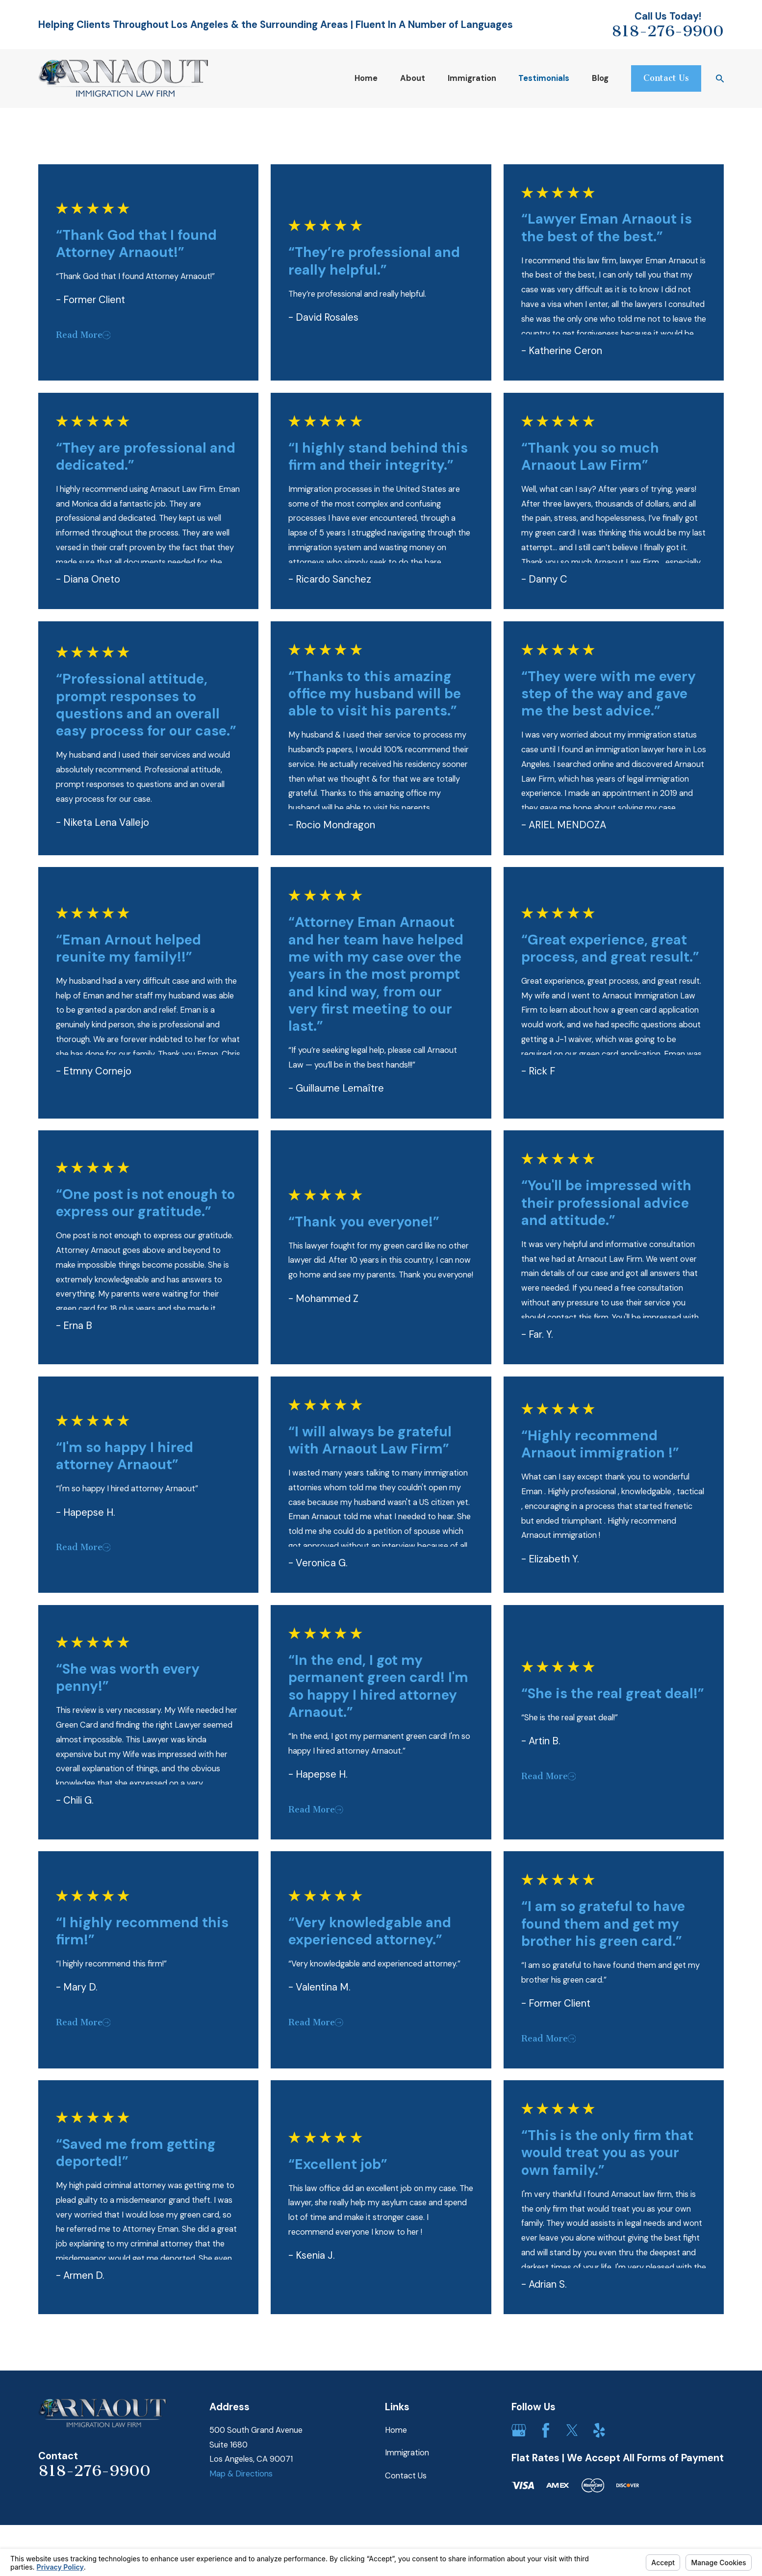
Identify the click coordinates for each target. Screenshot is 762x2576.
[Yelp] (599, 2430)
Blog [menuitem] (600, 78)
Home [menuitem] (366, 78)
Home (396, 2430)
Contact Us (406, 2476)
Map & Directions (241, 2474)
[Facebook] (545, 2430)
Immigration (407, 2453)
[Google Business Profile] (518, 2430)
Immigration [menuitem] (472, 78)
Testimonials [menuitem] (543, 78)
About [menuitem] (412, 78)
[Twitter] (572, 2430)
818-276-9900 (667, 31)
